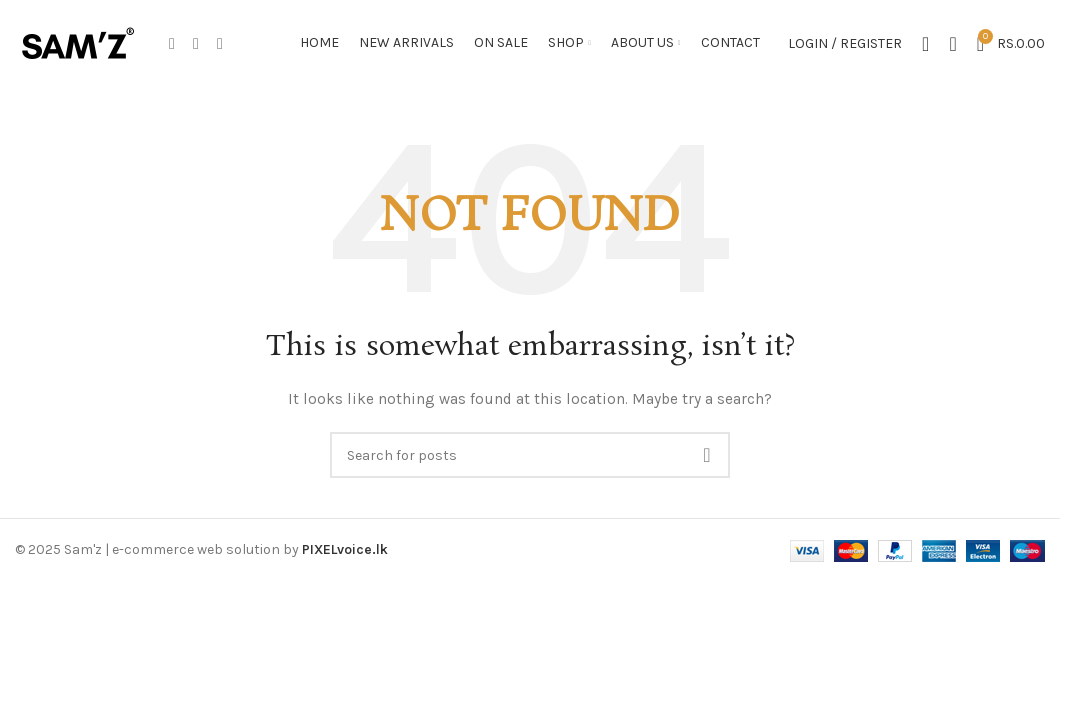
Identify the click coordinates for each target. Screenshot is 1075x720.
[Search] (952, 45)
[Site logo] (77, 43)
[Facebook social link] (172, 44)
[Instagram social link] (196, 44)
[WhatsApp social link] (220, 44)
